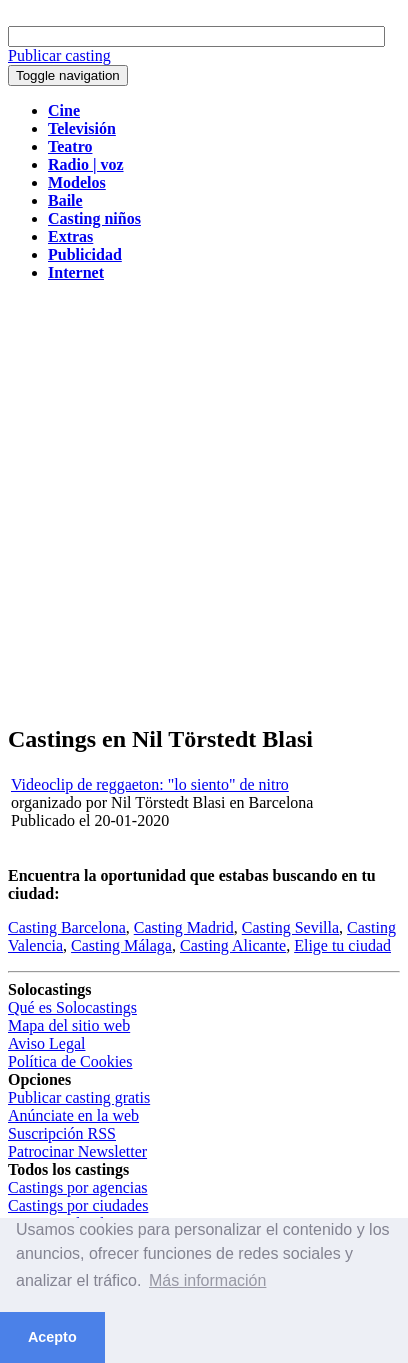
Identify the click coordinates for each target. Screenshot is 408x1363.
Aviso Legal (46, 1043)
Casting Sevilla (290, 927)
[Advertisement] (204, 502)
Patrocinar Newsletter (77, 1151)
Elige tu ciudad (342, 945)
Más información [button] (207, 1280)
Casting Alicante (233, 945)
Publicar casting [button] (59, 55)
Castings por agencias (78, 1187)
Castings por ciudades (78, 1205)
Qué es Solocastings (72, 1007)
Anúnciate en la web (73, 1115)
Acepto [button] (52, 1337)
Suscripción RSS (62, 1133)
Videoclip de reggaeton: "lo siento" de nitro (150, 784)
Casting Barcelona (67, 927)
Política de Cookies (70, 1061)
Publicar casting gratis (79, 1097)
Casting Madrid (184, 927)
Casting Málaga (121, 945)
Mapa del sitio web (69, 1025)
